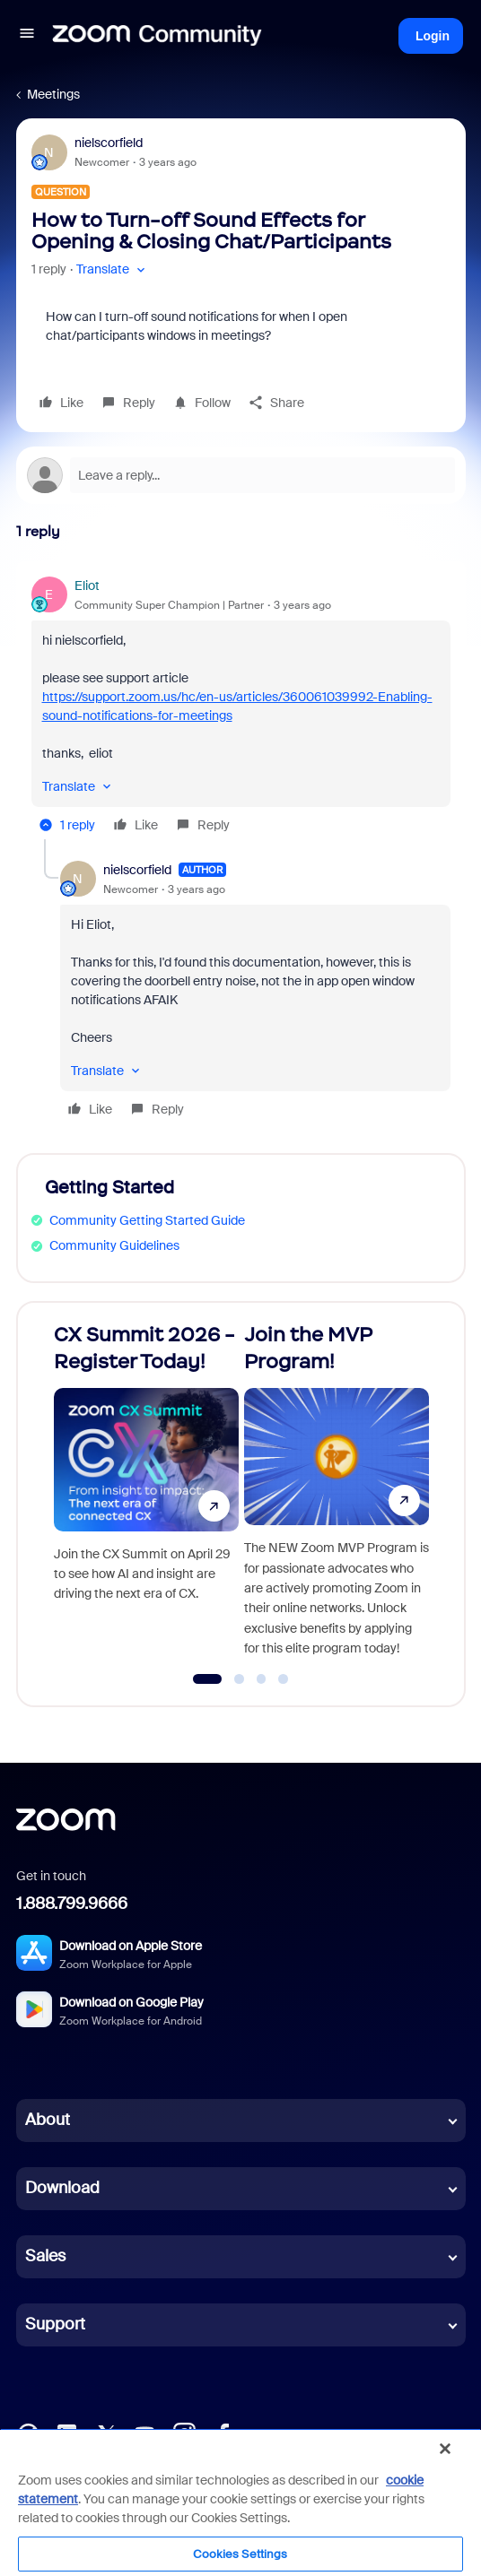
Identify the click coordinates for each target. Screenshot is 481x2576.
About (47, 2119)
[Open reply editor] (241, 475)
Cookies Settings (240, 2554)
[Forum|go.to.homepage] (157, 36)
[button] (27, 35)
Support (55, 2324)
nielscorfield (108, 142)
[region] (240, 2502)
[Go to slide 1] (207, 1679)
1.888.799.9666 (71, 1903)
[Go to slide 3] (261, 1679)
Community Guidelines (114, 1245)
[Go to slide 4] (283, 1679)
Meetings (53, 94)
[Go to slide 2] (240, 1679)
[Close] (445, 2448)
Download (62, 2188)
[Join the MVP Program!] (337, 1496)
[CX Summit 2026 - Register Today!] (147, 1496)
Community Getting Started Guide (147, 1220)
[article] (240, 708)
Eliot (87, 585)
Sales (45, 2256)
